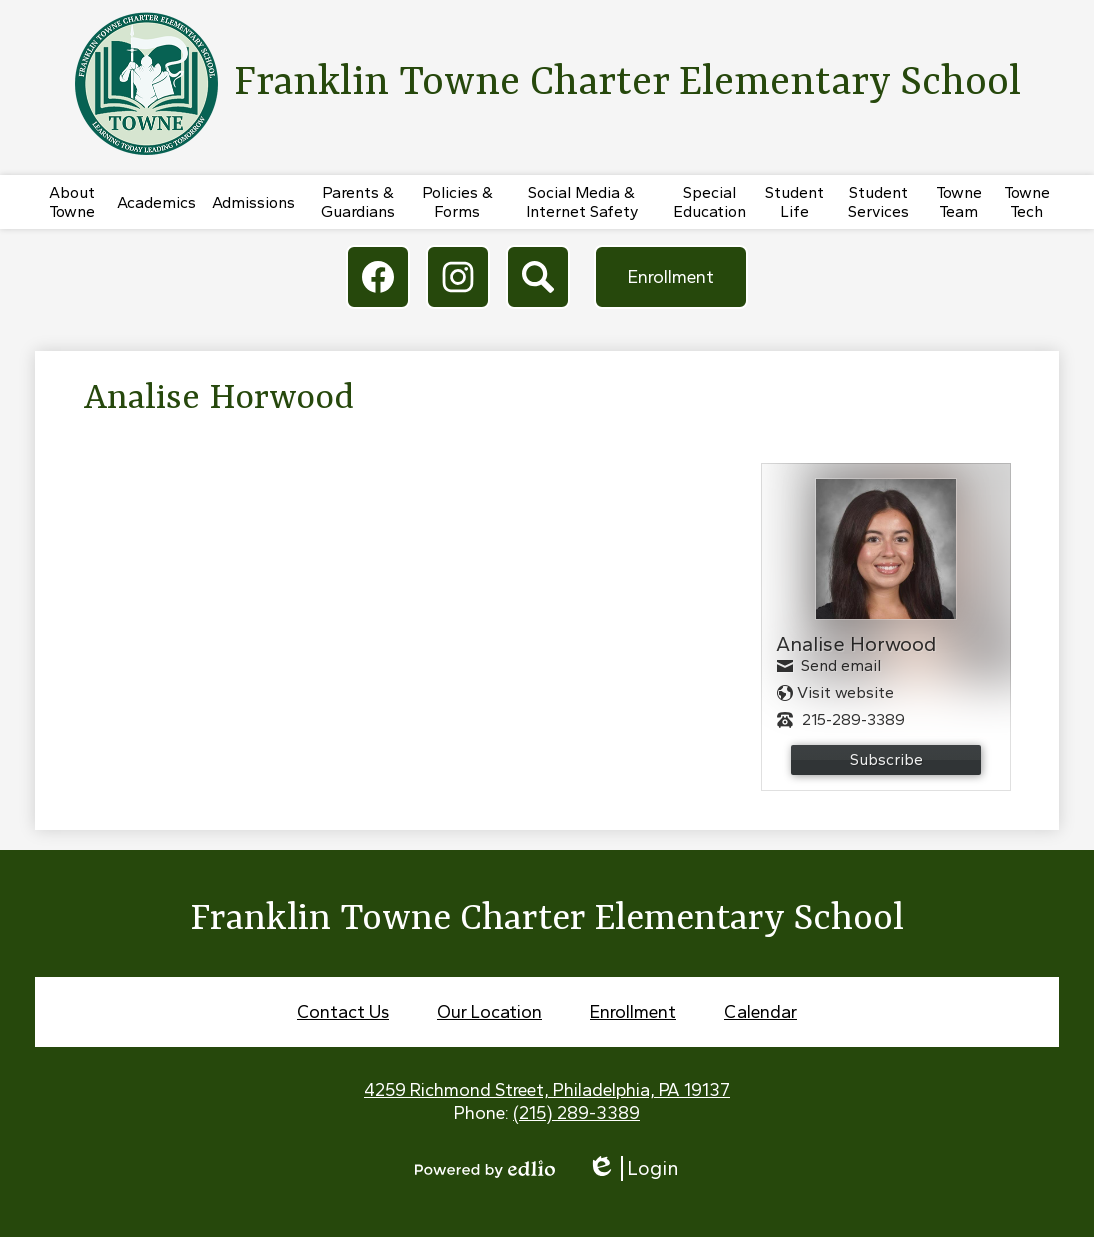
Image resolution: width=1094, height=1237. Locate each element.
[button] (72, 202)
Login (633, 1168)
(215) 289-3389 (576, 1113)
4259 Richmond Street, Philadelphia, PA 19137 (547, 1090)
